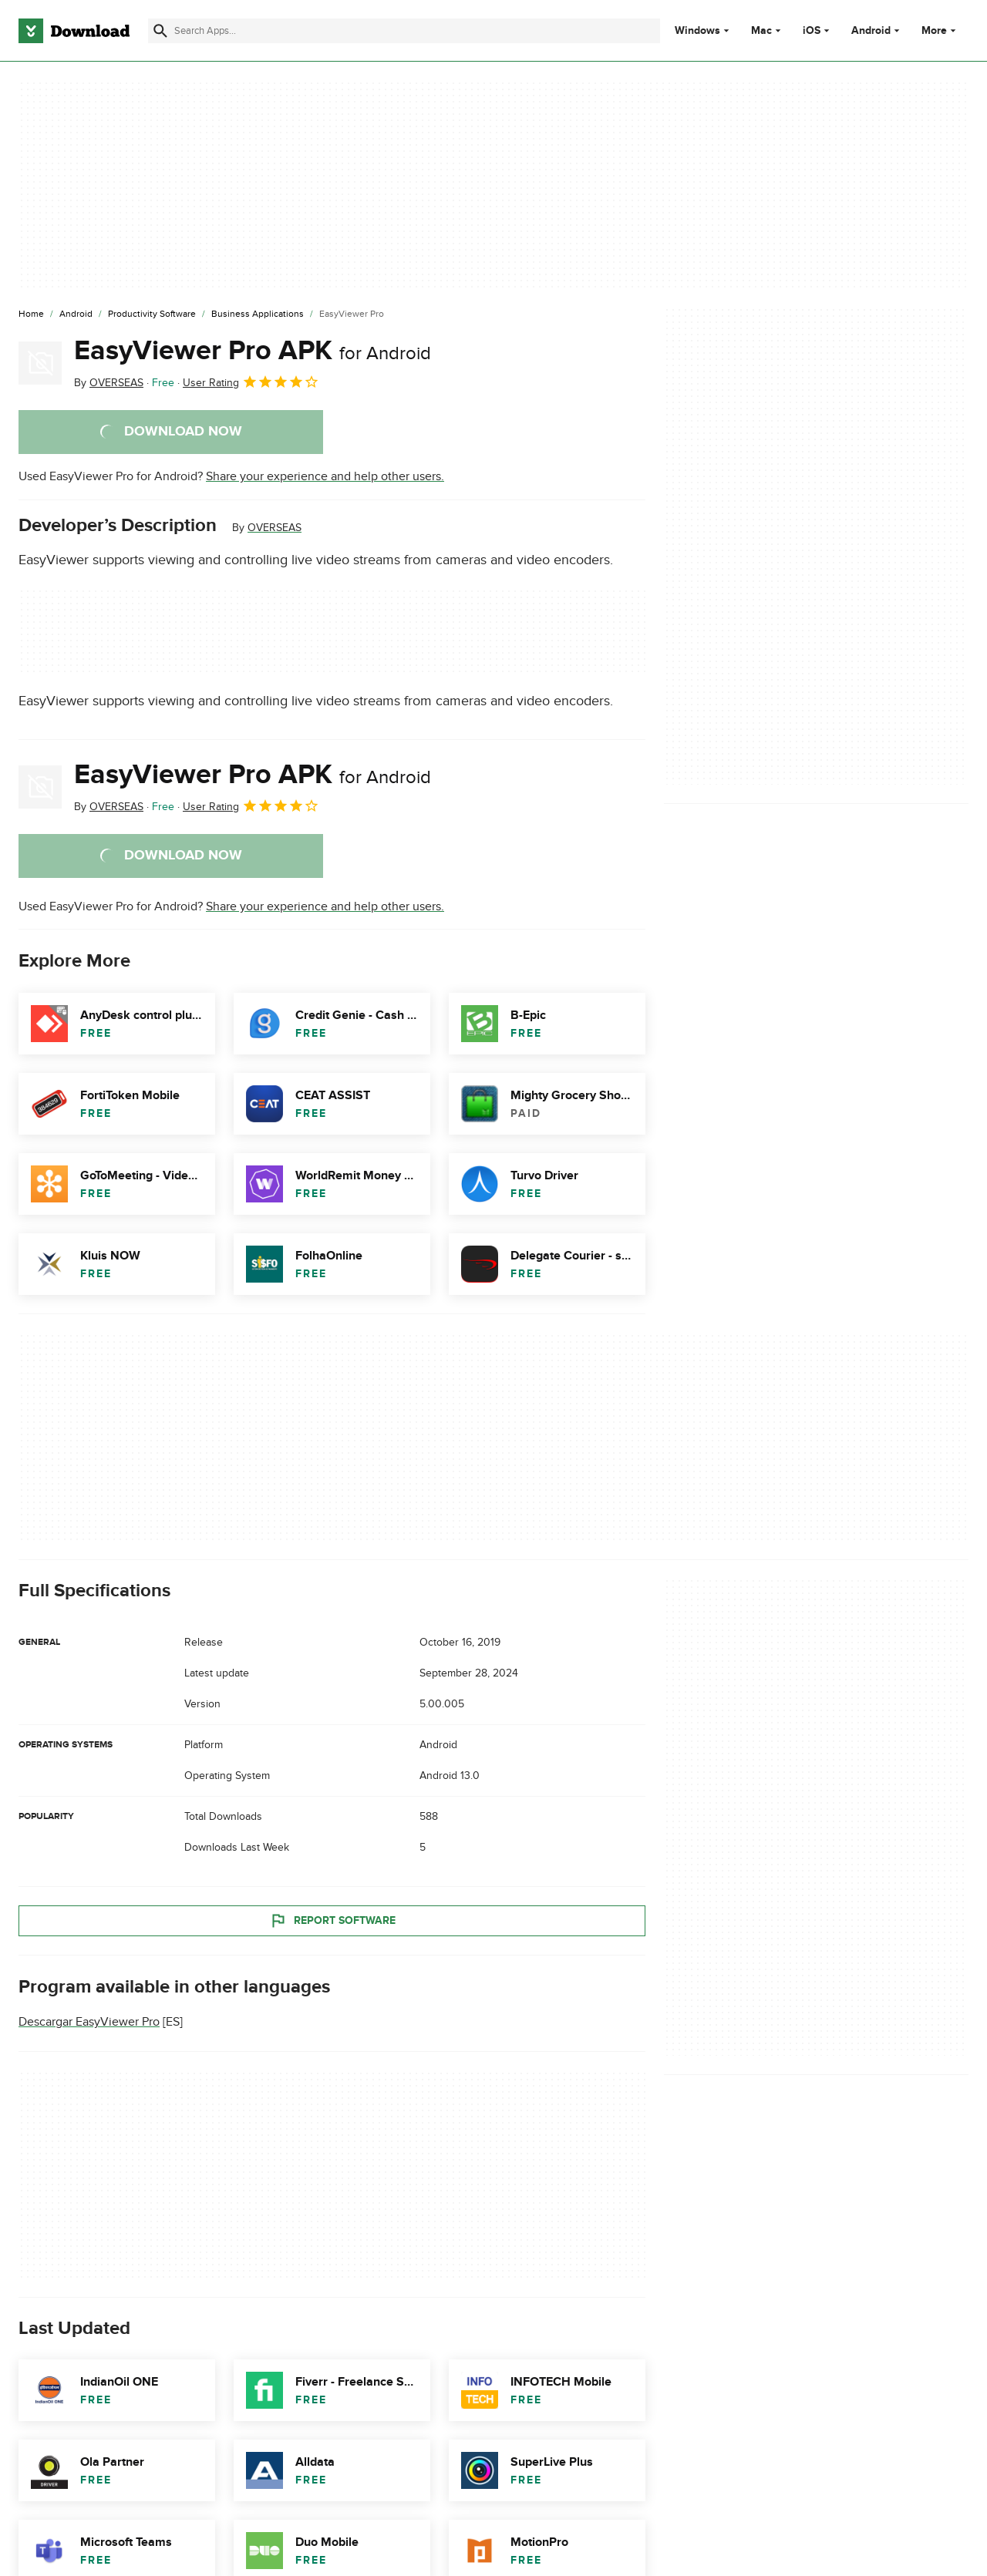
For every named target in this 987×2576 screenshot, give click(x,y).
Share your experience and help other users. (325, 476)
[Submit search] (160, 30)
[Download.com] (74, 30)
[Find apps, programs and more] (404, 30)
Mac (761, 30)
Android (871, 30)
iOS (811, 30)
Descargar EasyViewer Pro (89, 2022)
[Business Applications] (257, 314)
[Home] (31, 314)
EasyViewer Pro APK (252, 351)
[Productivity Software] (152, 314)
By (108, 382)
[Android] (76, 314)
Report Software (332, 1921)
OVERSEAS (274, 527)
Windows (697, 30)
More (940, 30)
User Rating (251, 381)
